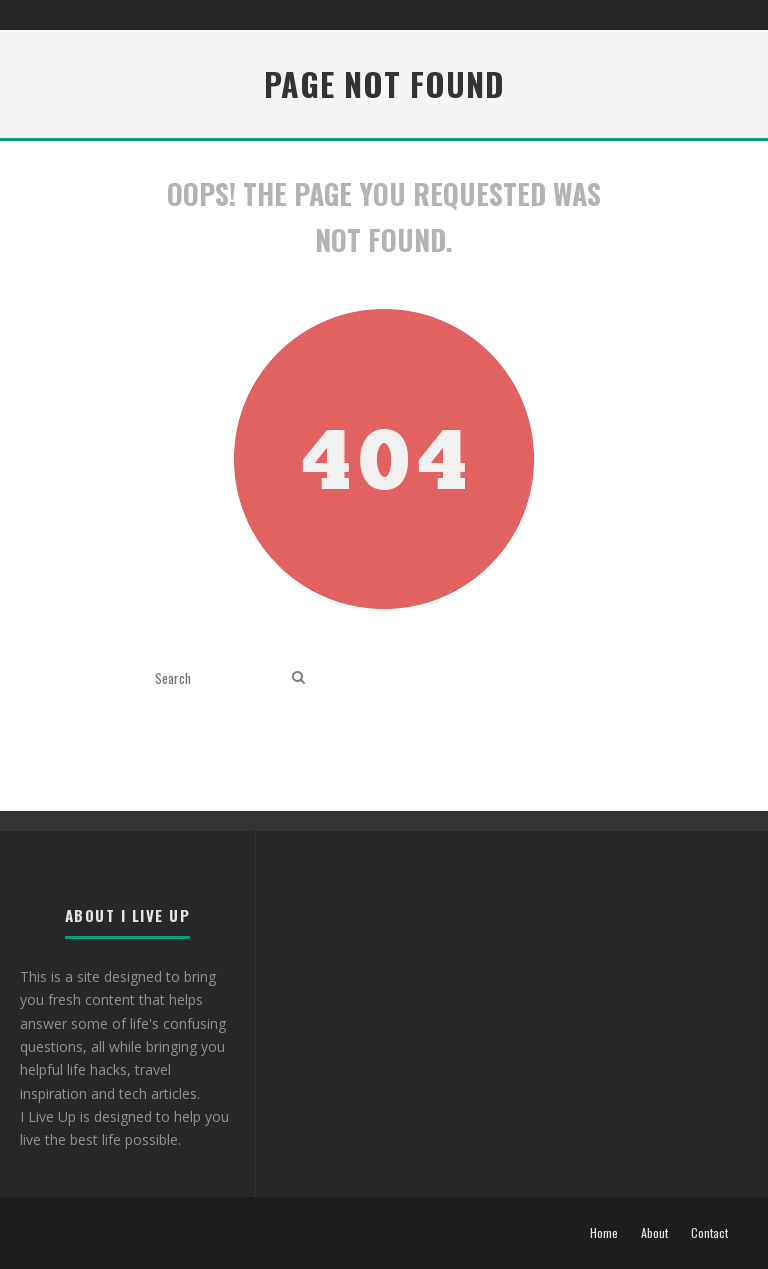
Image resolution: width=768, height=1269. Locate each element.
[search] (298, 677)
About (654, 1233)
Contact (709, 1233)
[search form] (219, 677)
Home (604, 1233)
